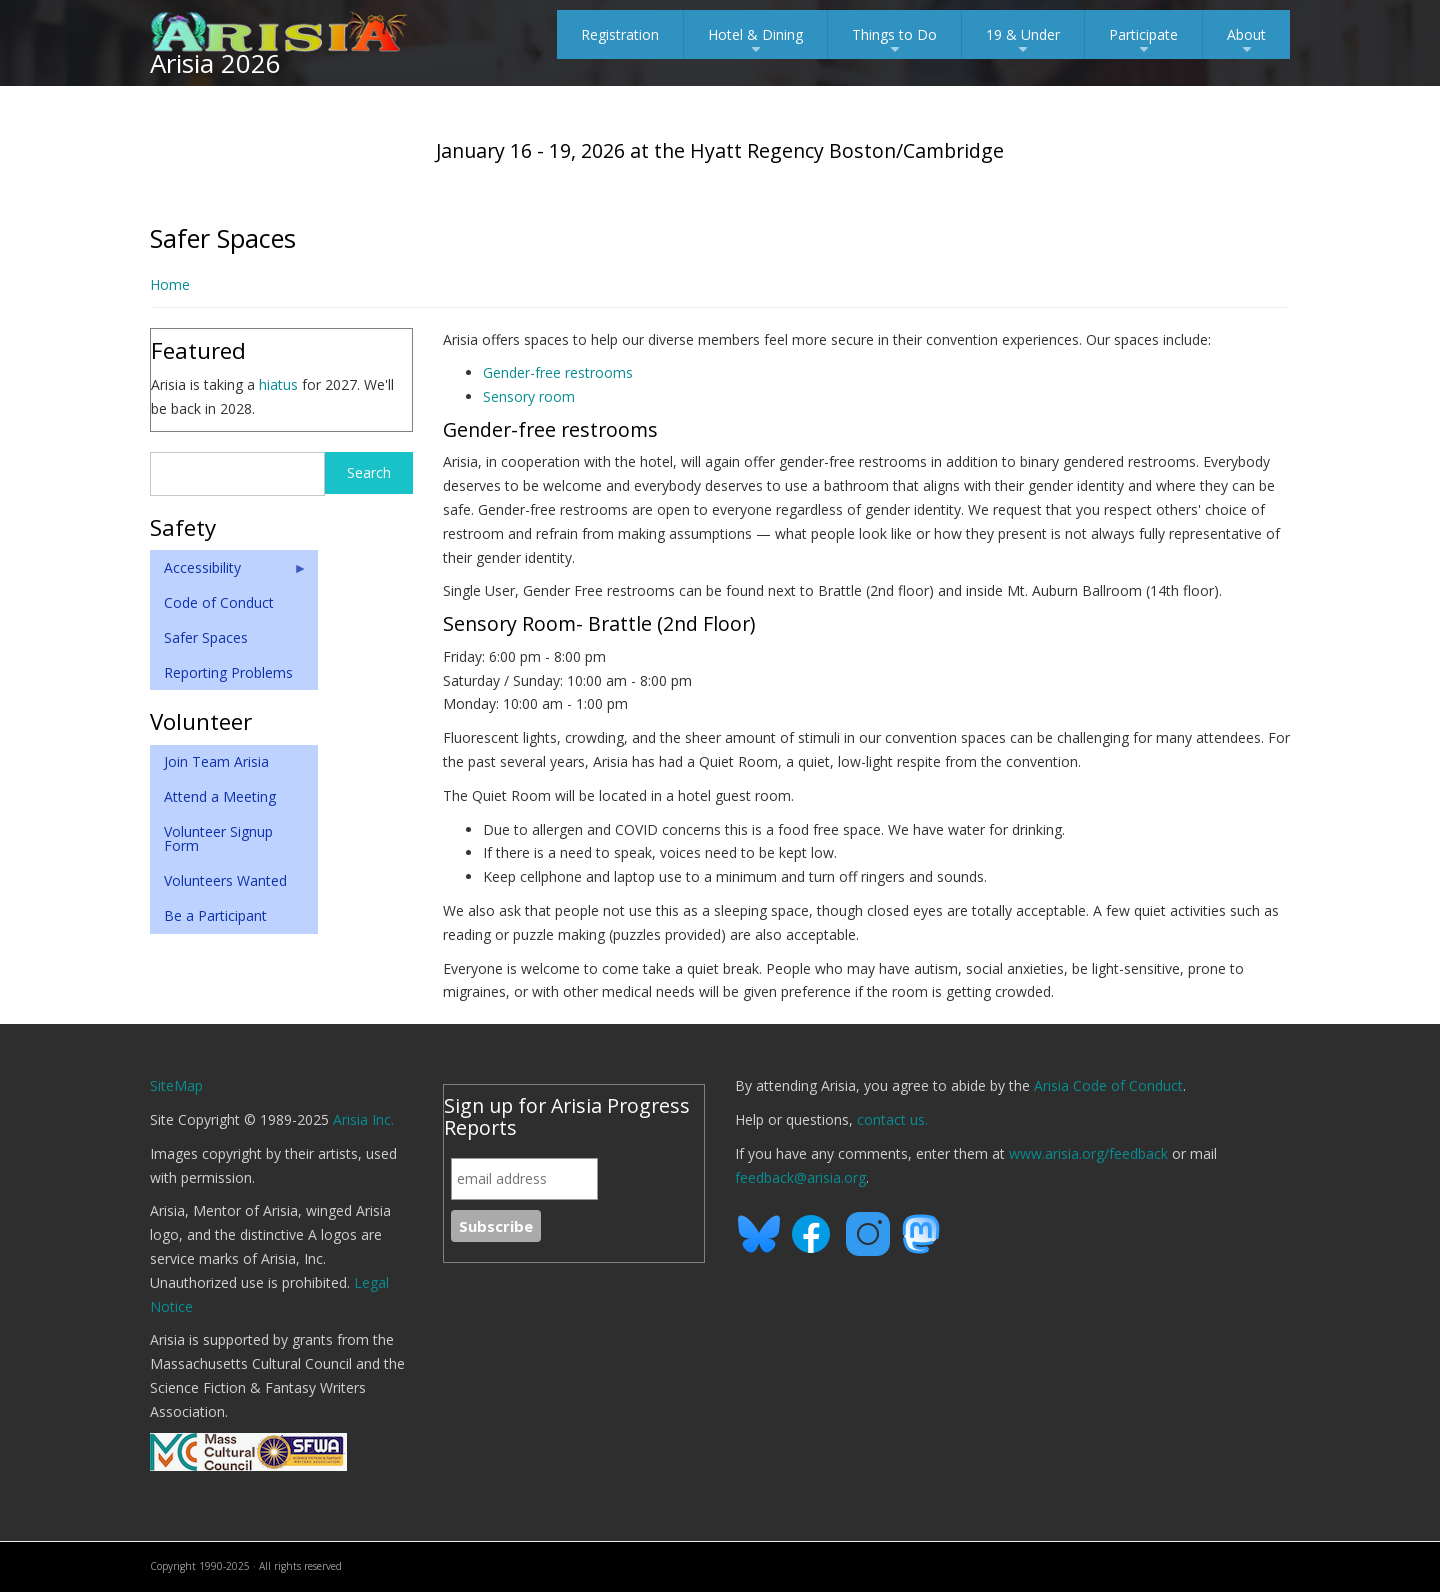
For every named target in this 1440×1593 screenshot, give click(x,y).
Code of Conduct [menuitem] (219, 602)
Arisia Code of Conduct (1108, 1085)
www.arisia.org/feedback (1088, 1153)
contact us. (892, 1119)
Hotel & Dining (755, 42)
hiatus (278, 384)
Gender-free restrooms (558, 372)
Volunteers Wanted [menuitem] (225, 880)
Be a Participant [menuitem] (215, 915)
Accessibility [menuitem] (229, 572)
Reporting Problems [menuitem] (228, 672)
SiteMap (176, 1085)
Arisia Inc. (363, 1119)
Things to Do (894, 42)
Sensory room (529, 396)
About (1246, 42)
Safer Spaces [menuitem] (206, 637)
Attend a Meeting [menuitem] (220, 796)
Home (170, 284)
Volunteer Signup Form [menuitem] (218, 838)
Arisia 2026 (215, 63)
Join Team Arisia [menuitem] (216, 761)
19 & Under (1023, 42)
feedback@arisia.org (800, 1177)
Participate (1143, 42)
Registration (620, 34)
